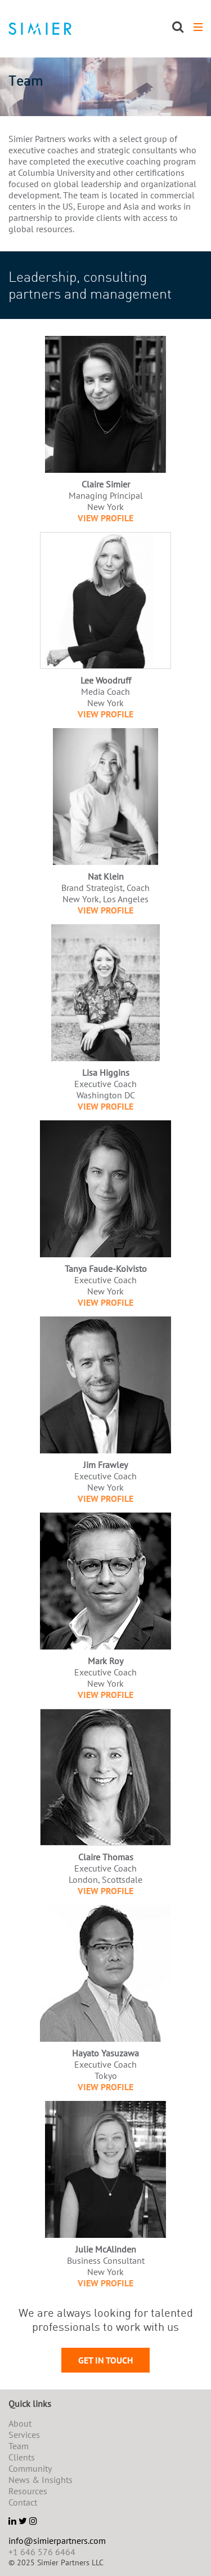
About (20, 2423)
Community (30, 2468)
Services (24, 2434)
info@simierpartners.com (57, 2540)
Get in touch (105, 2360)
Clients (21, 2457)
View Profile (105, 518)
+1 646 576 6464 (41, 2551)
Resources (27, 2491)
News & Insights (40, 2479)
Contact (22, 2502)
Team (18, 2445)
